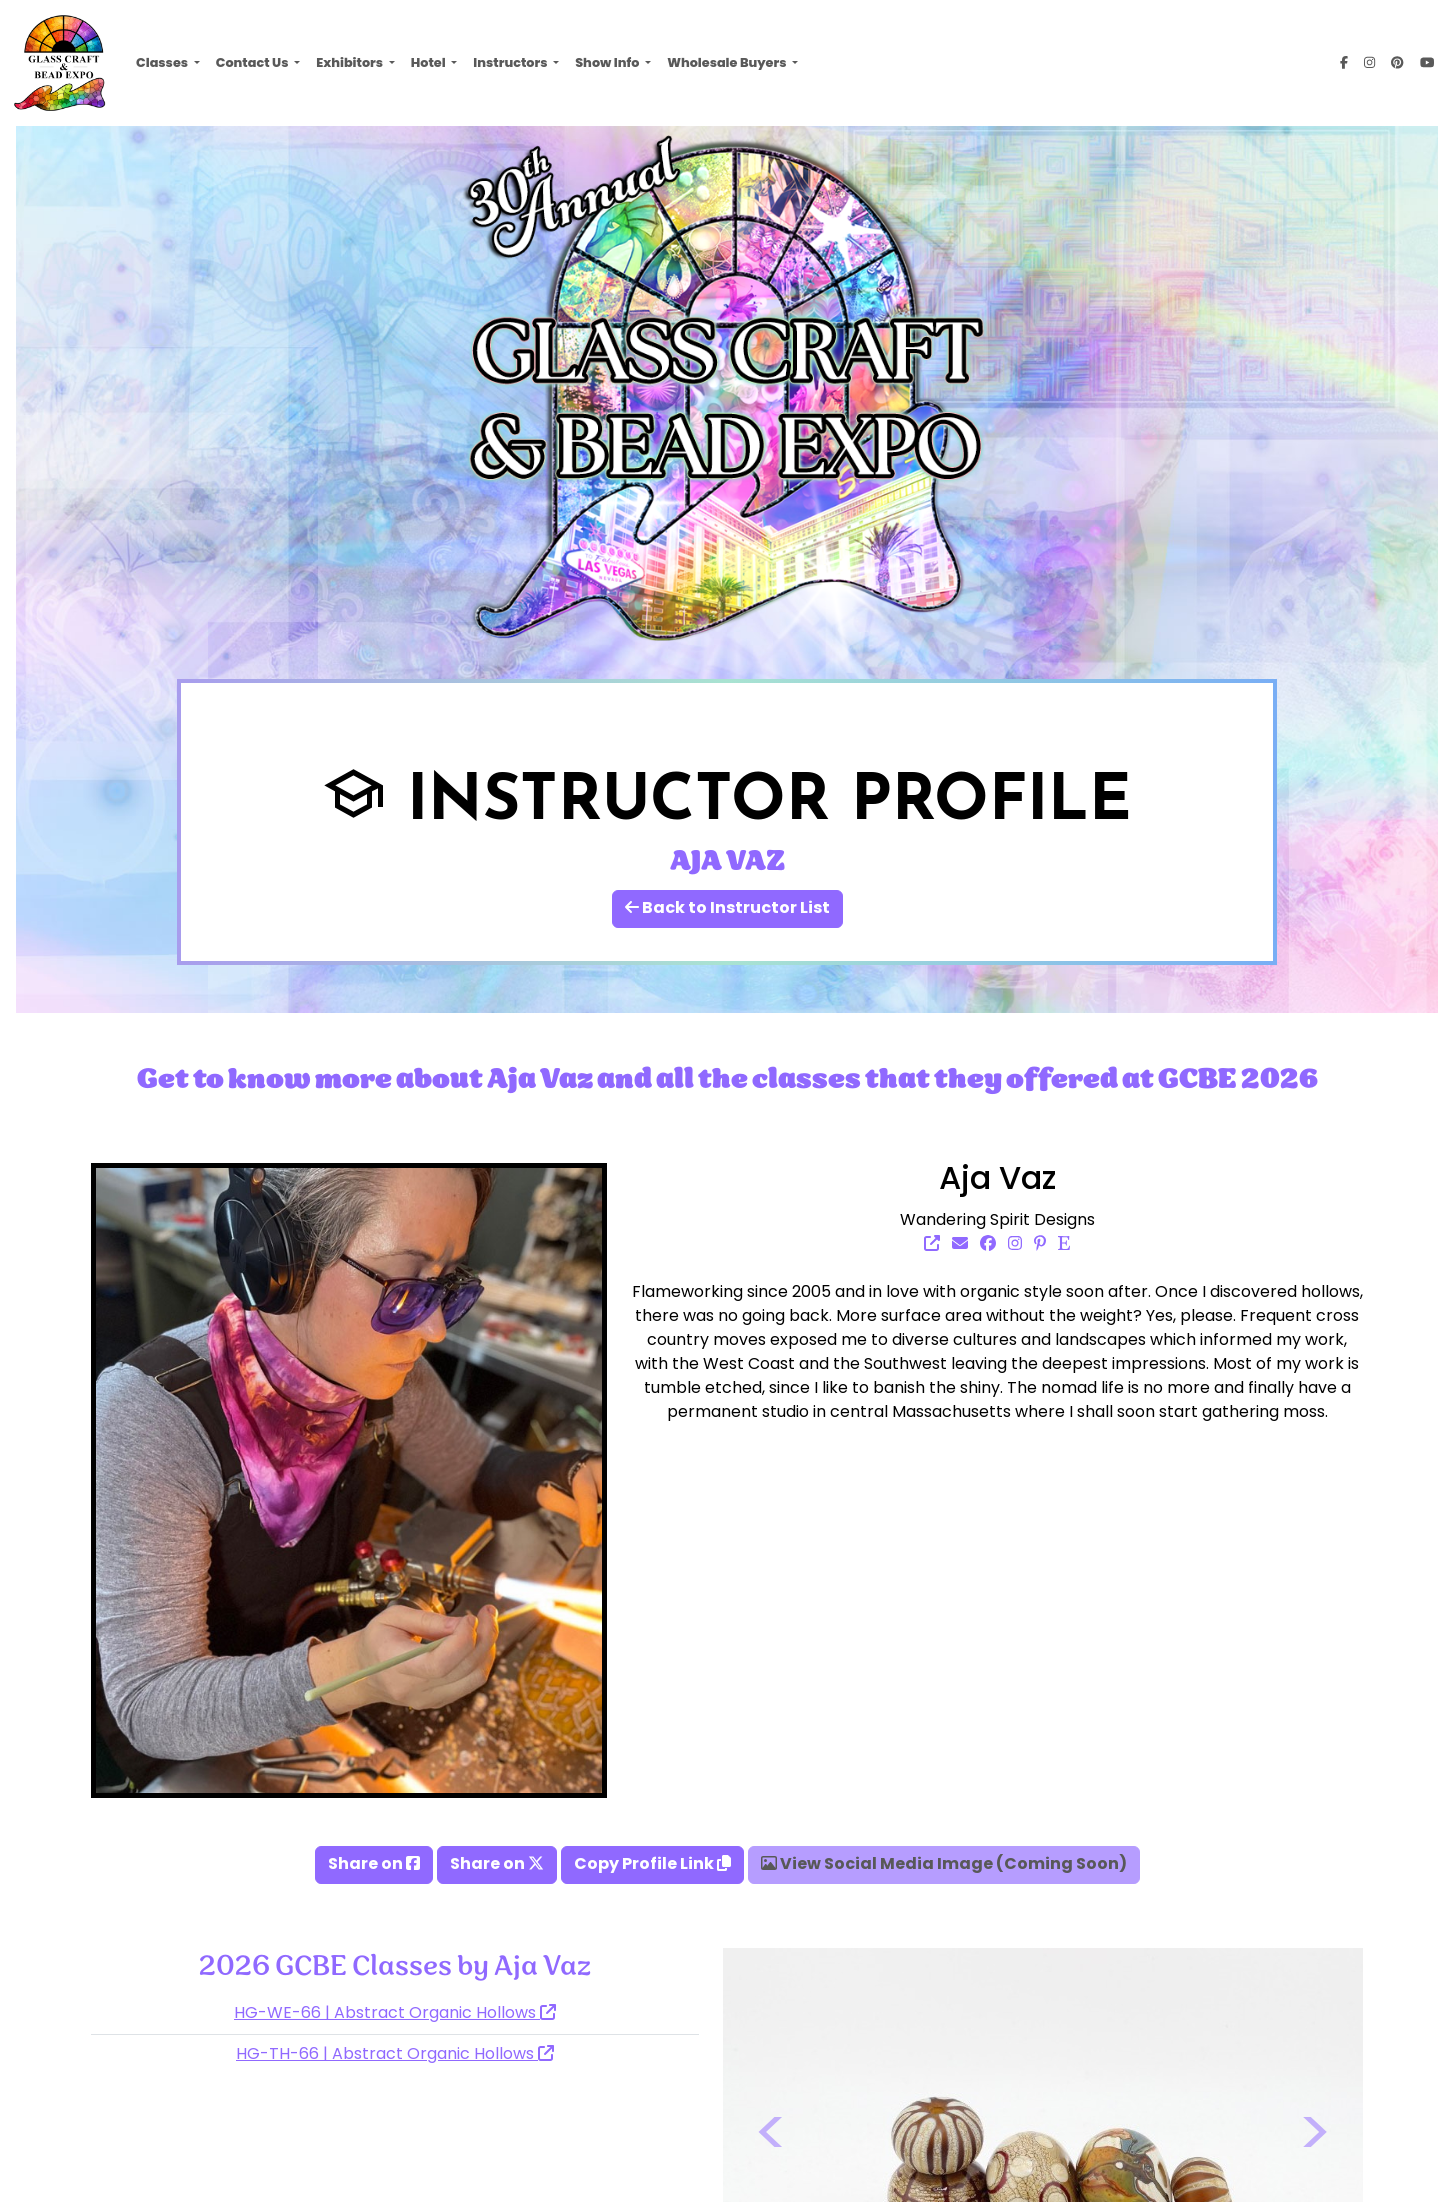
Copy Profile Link (652, 1865)
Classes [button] (163, 62)
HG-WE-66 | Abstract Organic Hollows (395, 2014)
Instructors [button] (511, 62)
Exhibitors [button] (350, 62)
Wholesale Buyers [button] (728, 62)
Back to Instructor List (727, 909)
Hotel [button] (429, 62)
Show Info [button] (608, 62)
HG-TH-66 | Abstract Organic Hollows (395, 2055)
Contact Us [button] (253, 62)
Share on (374, 1865)
